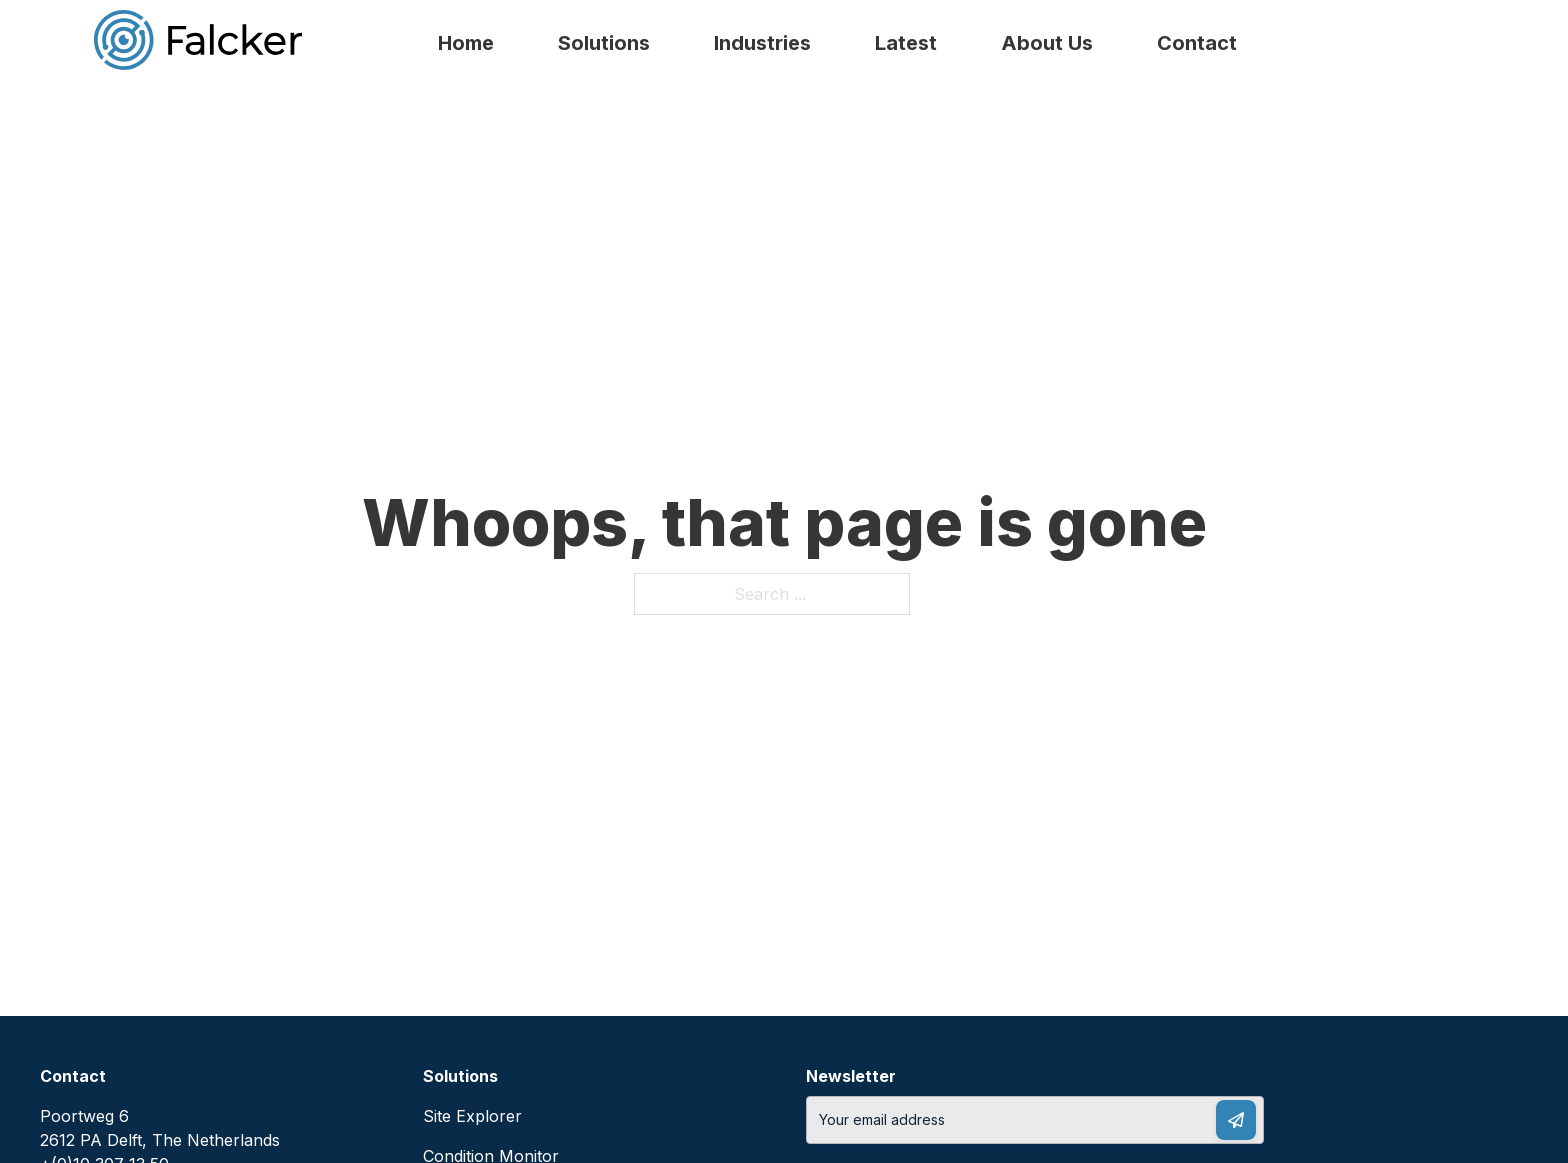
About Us (1047, 43)
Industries (762, 43)
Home (466, 43)
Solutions (604, 43)
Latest (906, 43)
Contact (1197, 43)
